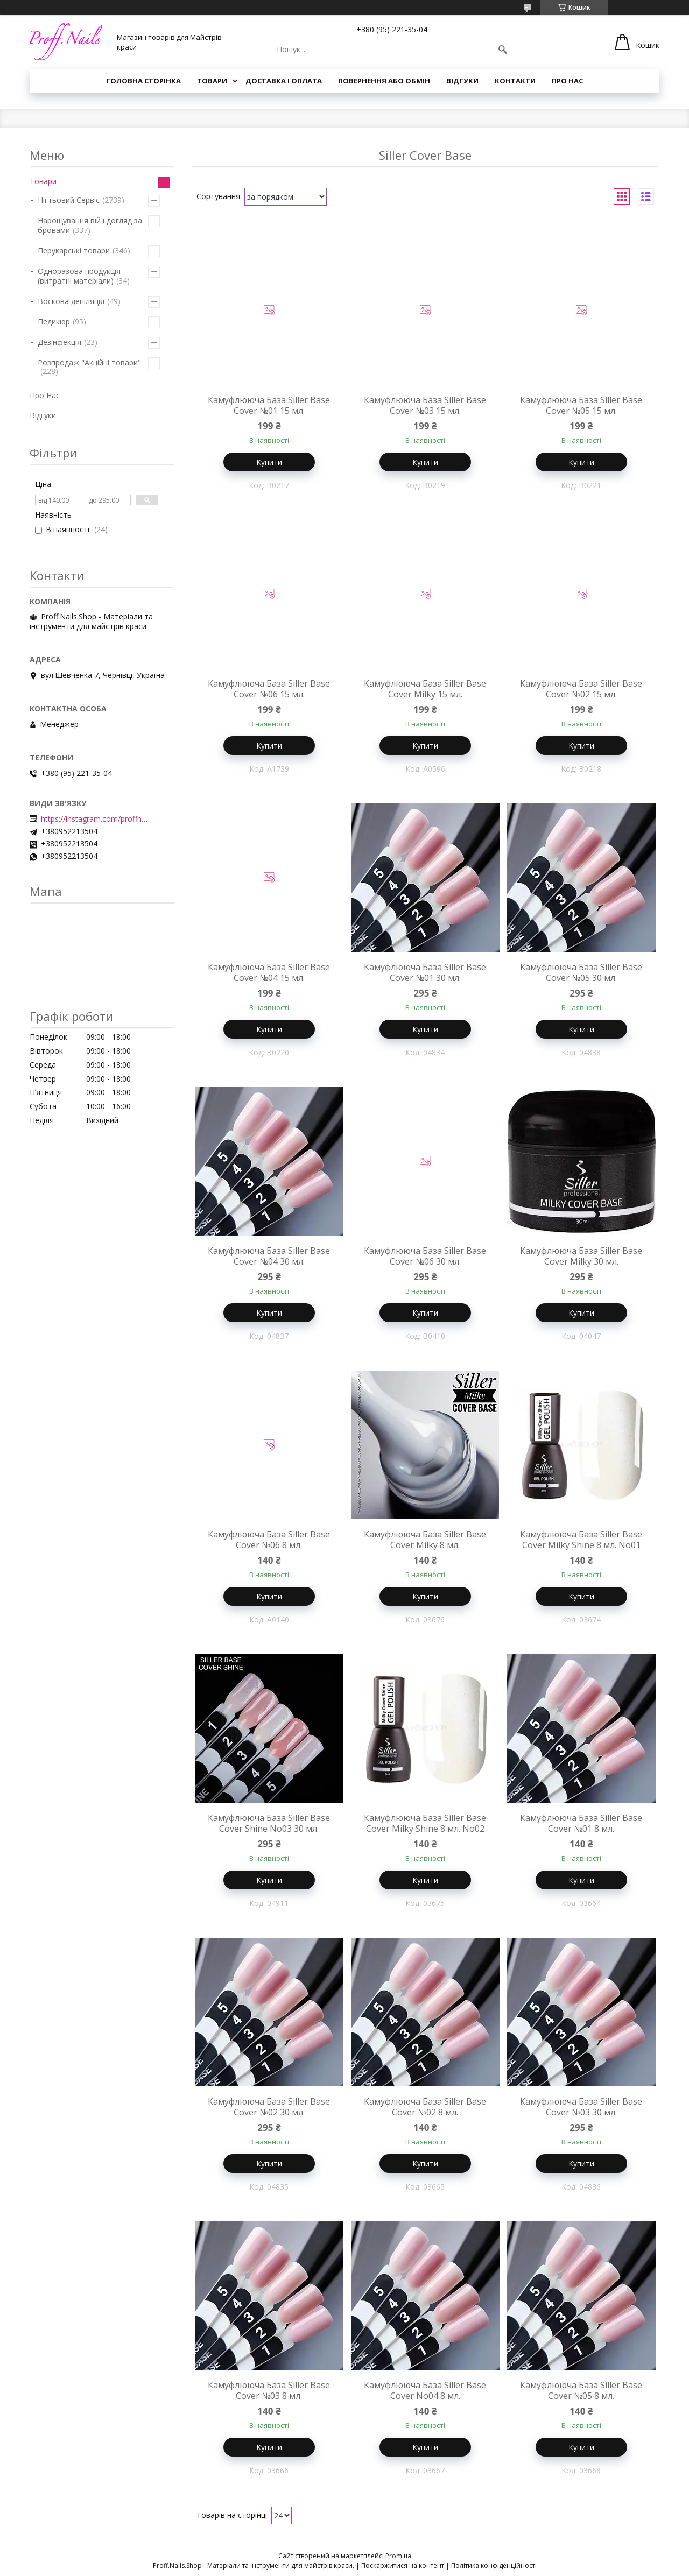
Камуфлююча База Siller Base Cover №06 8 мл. (269, 1539)
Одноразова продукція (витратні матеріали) (79, 276)
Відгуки (462, 81)
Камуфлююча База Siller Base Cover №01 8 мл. (581, 1823)
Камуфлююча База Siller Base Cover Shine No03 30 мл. (269, 1823)
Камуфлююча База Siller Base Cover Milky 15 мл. (425, 689)
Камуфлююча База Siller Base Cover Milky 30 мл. (581, 1256)
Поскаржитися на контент (402, 2565)
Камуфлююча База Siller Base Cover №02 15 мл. (581, 689)
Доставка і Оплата (283, 81)
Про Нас (567, 81)
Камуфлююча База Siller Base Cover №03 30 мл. (581, 2107)
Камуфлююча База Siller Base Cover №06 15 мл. (269, 689)
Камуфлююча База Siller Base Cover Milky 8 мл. (425, 1539)
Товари (212, 81)
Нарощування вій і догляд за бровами (90, 225)
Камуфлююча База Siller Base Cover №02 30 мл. (269, 2107)
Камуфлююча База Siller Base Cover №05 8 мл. (581, 2390)
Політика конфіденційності (494, 2565)
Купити (269, 462)
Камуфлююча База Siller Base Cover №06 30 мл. (425, 1256)
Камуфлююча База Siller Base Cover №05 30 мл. (581, 972)
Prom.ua (398, 2555)
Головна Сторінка (143, 81)
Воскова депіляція (71, 301)
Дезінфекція (59, 342)
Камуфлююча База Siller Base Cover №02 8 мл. (425, 2107)
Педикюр (54, 321)
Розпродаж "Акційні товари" (89, 362)
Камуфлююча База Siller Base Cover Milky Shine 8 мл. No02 (425, 1823)
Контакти (515, 81)
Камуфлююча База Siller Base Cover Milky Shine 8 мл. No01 (581, 1539)
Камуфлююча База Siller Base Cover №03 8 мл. (269, 2390)
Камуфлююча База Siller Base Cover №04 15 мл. (269, 972)
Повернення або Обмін (384, 81)
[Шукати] (503, 49)
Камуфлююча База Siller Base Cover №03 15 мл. (425, 405)
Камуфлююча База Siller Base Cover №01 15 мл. (269, 405)
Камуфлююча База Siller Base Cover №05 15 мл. (581, 405)
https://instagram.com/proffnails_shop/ (95, 819)
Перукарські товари (74, 250)
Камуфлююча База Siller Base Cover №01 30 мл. (425, 972)
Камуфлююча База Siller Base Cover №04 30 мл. (269, 1256)
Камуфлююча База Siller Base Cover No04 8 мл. (425, 2390)
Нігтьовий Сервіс (69, 200)
